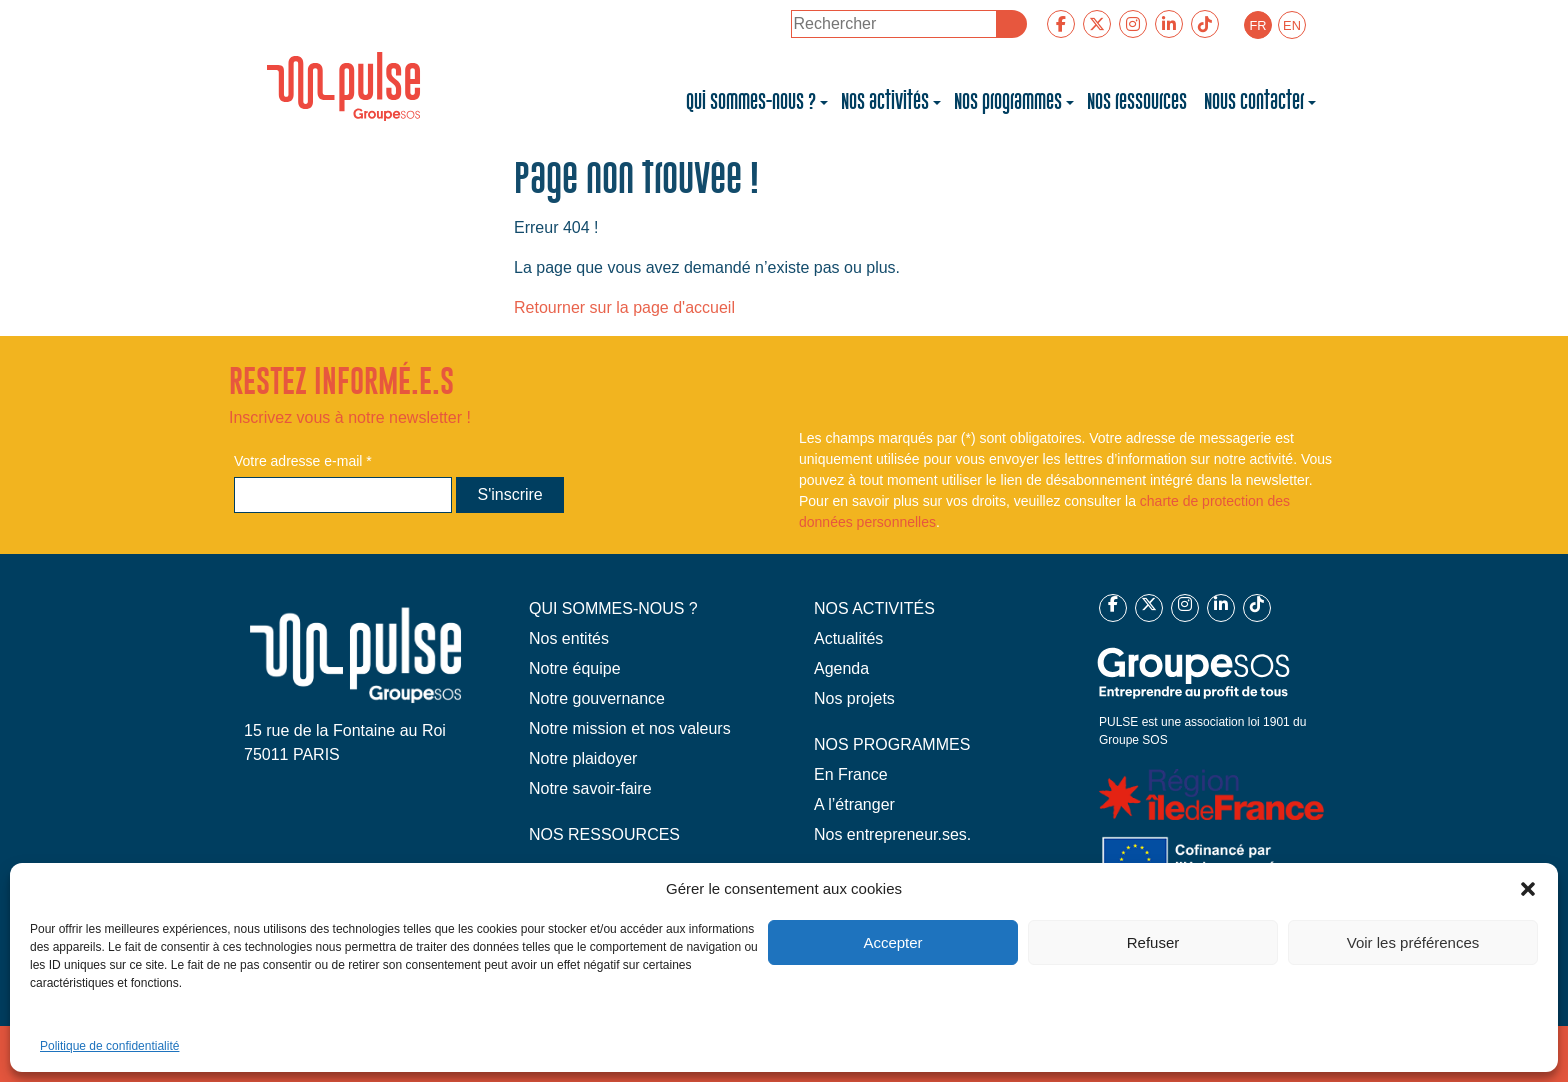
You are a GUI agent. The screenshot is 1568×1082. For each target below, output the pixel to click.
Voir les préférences (1413, 942)
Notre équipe (575, 668)
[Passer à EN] (1292, 25)
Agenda (841, 668)
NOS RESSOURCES (604, 834)
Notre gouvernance (597, 698)
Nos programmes (1008, 102)
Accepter (892, 942)
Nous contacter (1254, 102)
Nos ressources (1139, 102)
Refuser (1153, 942)
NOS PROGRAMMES (892, 744)
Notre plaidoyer (583, 758)
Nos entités (569, 638)
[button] (1528, 889)
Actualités (848, 638)
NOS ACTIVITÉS (874, 608)
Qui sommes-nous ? (751, 102)
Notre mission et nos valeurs (630, 728)
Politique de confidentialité (109, 1046)
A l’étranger (854, 804)
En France (851, 774)
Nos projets (854, 698)
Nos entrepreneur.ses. (892, 834)
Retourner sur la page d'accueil (624, 307)
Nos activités (885, 102)
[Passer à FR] (1258, 25)
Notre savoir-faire (590, 788)
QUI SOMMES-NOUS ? (613, 608)
